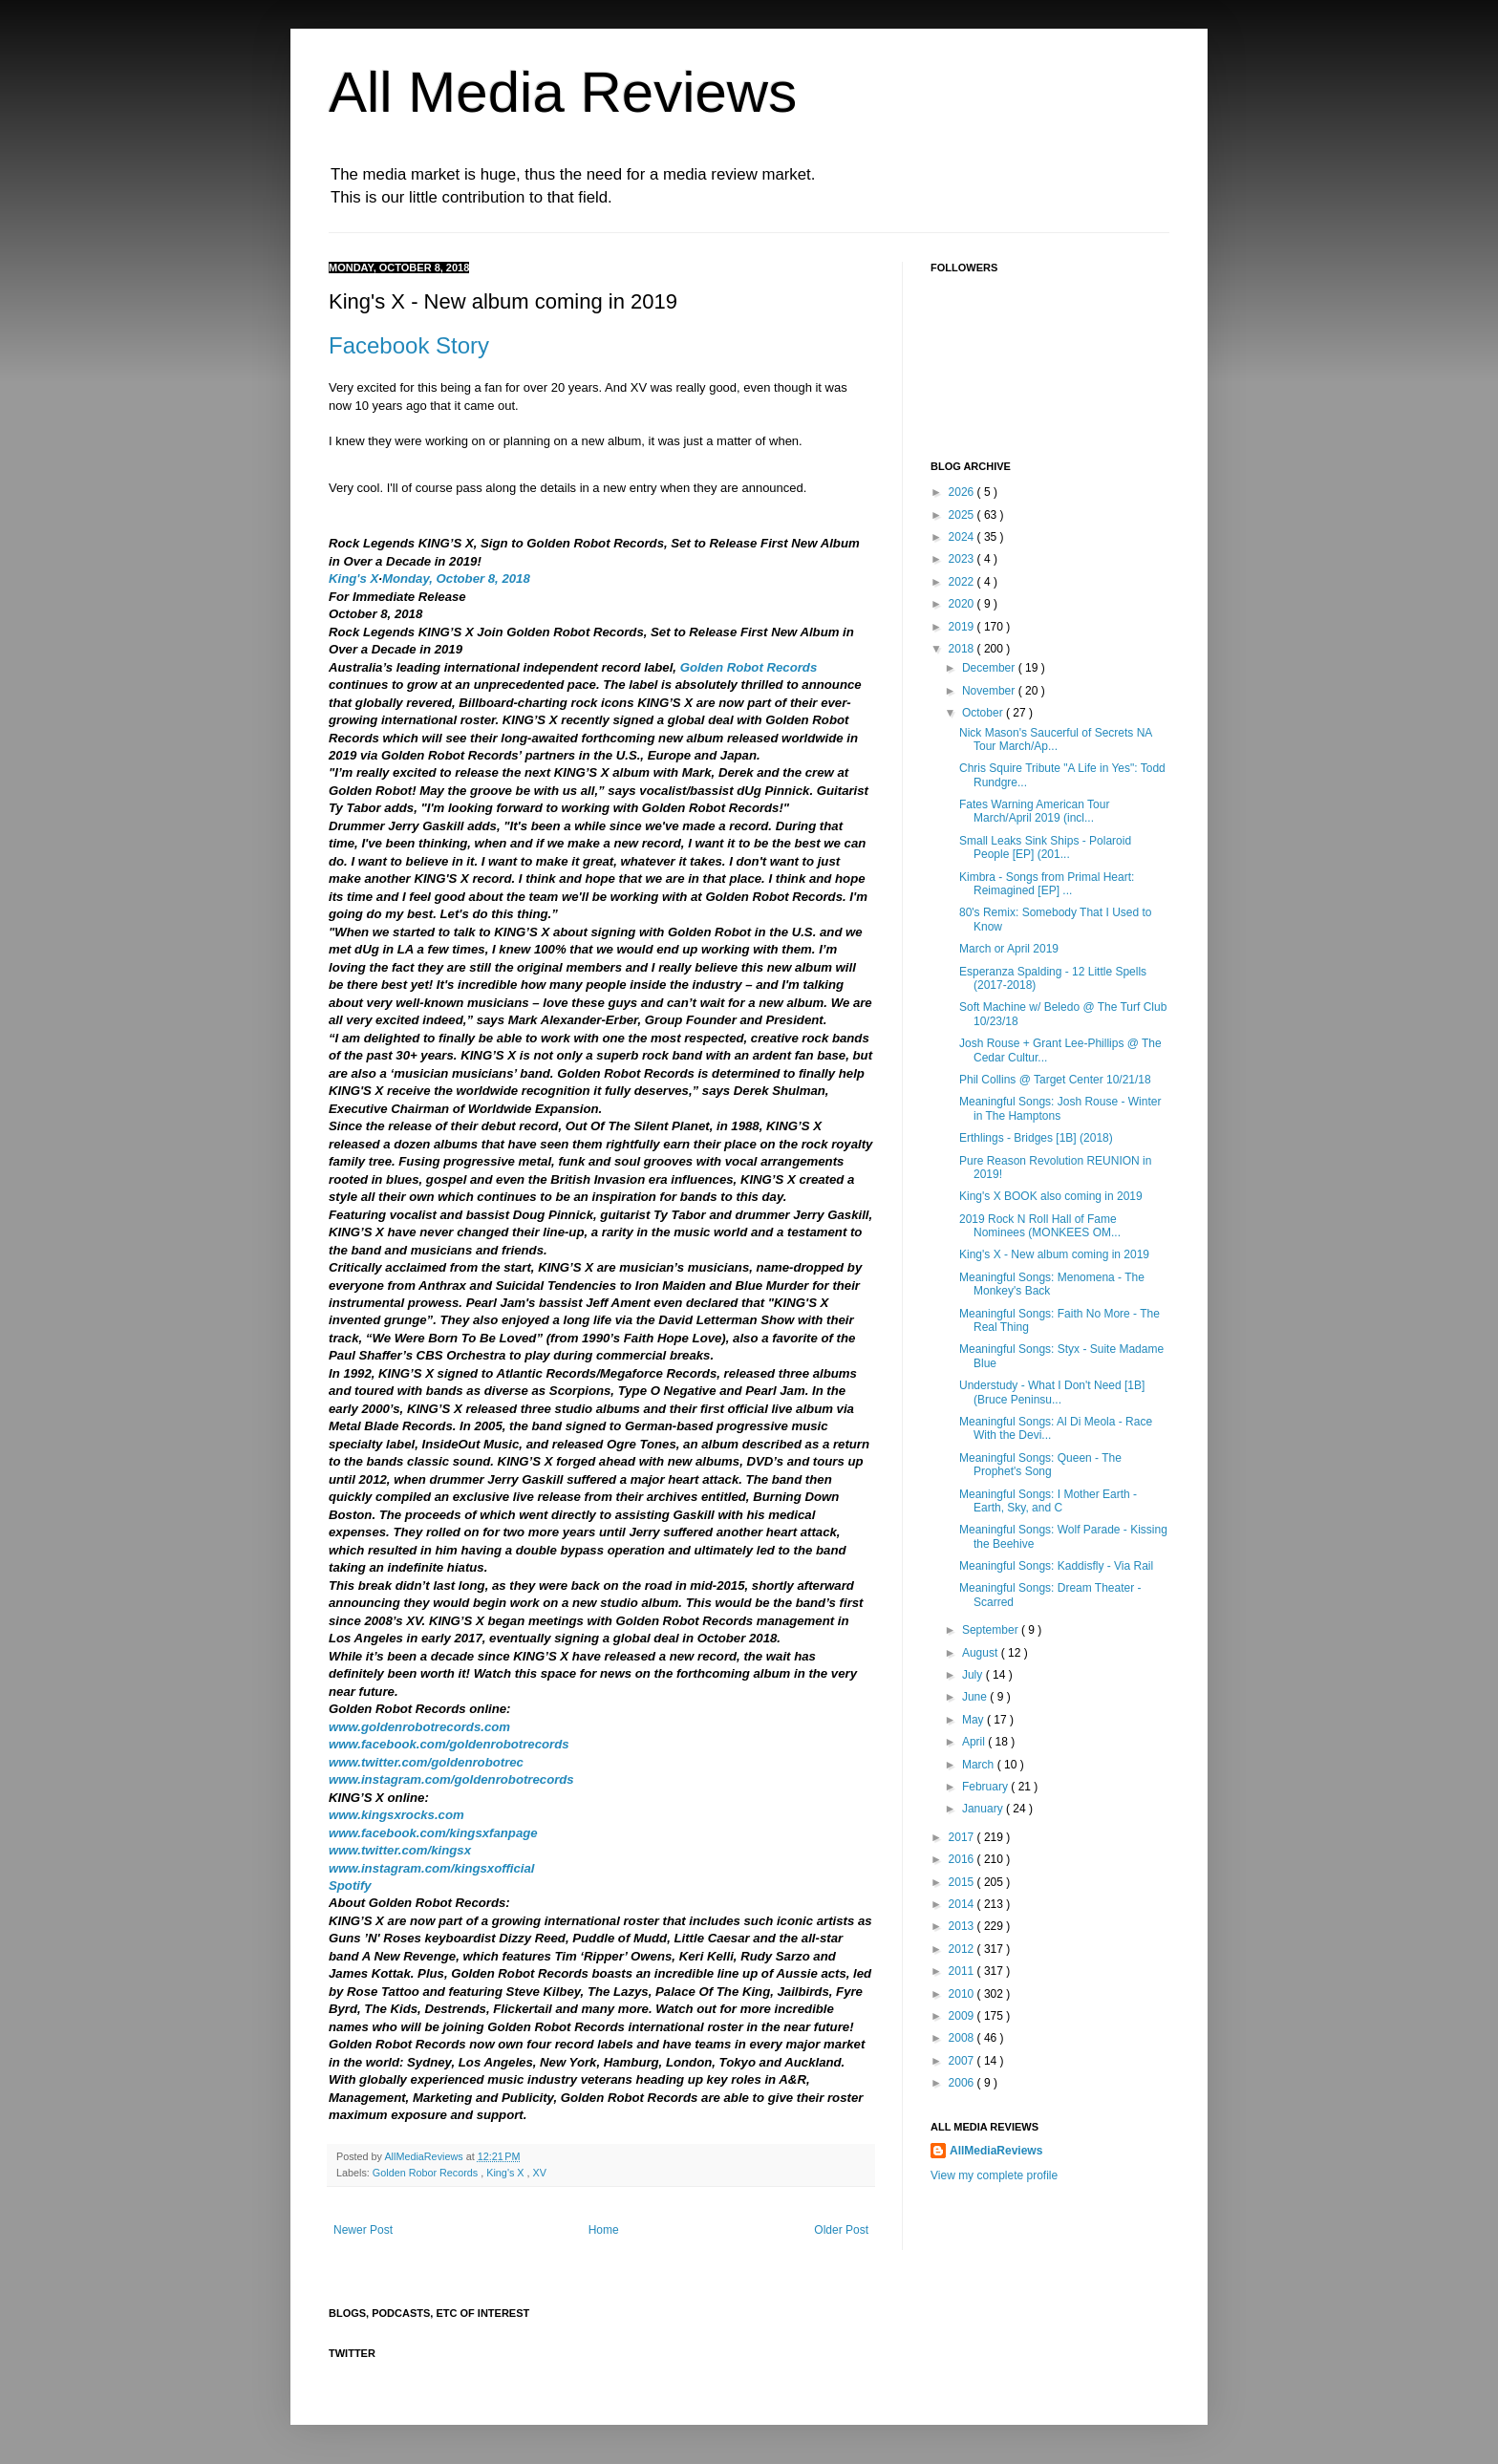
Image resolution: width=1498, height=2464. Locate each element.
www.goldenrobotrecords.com (419, 1727)
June (976, 1696)
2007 (963, 2061)
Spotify (350, 1885)
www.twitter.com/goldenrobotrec (426, 1762)
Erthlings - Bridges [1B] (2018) (1036, 1138)
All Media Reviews (563, 92)
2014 (963, 1904)
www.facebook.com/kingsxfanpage (433, 1833)
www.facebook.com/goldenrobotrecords (449, 1744)
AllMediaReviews (424, 2156)
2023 (963, 559)
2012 (963, 1949)
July (974, 1675)
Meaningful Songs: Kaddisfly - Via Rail (1056, 1566)
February (986, 1786)
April (975, 1741)
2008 (963, 2038)
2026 (963, 492)
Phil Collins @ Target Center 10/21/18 (1055, 1079)
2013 (963, 1926)
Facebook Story (409, 345)
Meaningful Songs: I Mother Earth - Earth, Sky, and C (1048, 1501)
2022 (963, 582)
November (990, 690)
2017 (963, 1837)
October (984, 712)
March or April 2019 (1009, 948)
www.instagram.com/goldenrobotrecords (451, 1779)
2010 (963, 1994)
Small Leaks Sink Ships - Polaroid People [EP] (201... (1045, 847)
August (981, 1653)
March (979, 1764)
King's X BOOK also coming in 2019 (1051, 1196)
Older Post (841, 2230)
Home (603, 2230)
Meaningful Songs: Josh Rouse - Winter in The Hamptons (1060, 1108)
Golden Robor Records (427, 2172)
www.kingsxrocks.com (396, 1815)
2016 (963, 1859)
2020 (963, 604)
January (984, 1808)
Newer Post (363, 2230)
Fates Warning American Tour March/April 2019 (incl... (1034, 811)
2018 (963, 648)
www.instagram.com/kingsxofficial (431, 1868)
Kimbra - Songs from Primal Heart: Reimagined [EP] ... (1046, 883)
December (990, 668)
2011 (963, 1971)
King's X (353, 578)
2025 (963, 515)
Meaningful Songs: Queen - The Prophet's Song (1040, 1464)
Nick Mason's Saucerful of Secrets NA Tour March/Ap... (1055, 739)
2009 (963, 2016)
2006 (963, 2082)
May (974, 1719)
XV (539, 2172)
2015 (963, 1882)
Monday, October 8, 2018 (456, 578)
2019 (963, 626)
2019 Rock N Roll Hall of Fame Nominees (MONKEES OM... (1040, 1225)
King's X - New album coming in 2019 (1054, 1254)
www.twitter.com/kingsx (400, 1850)
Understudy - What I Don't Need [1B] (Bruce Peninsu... (1052, 1392)
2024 (963, 537)
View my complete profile (994, 2175)
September (991, 1630)
